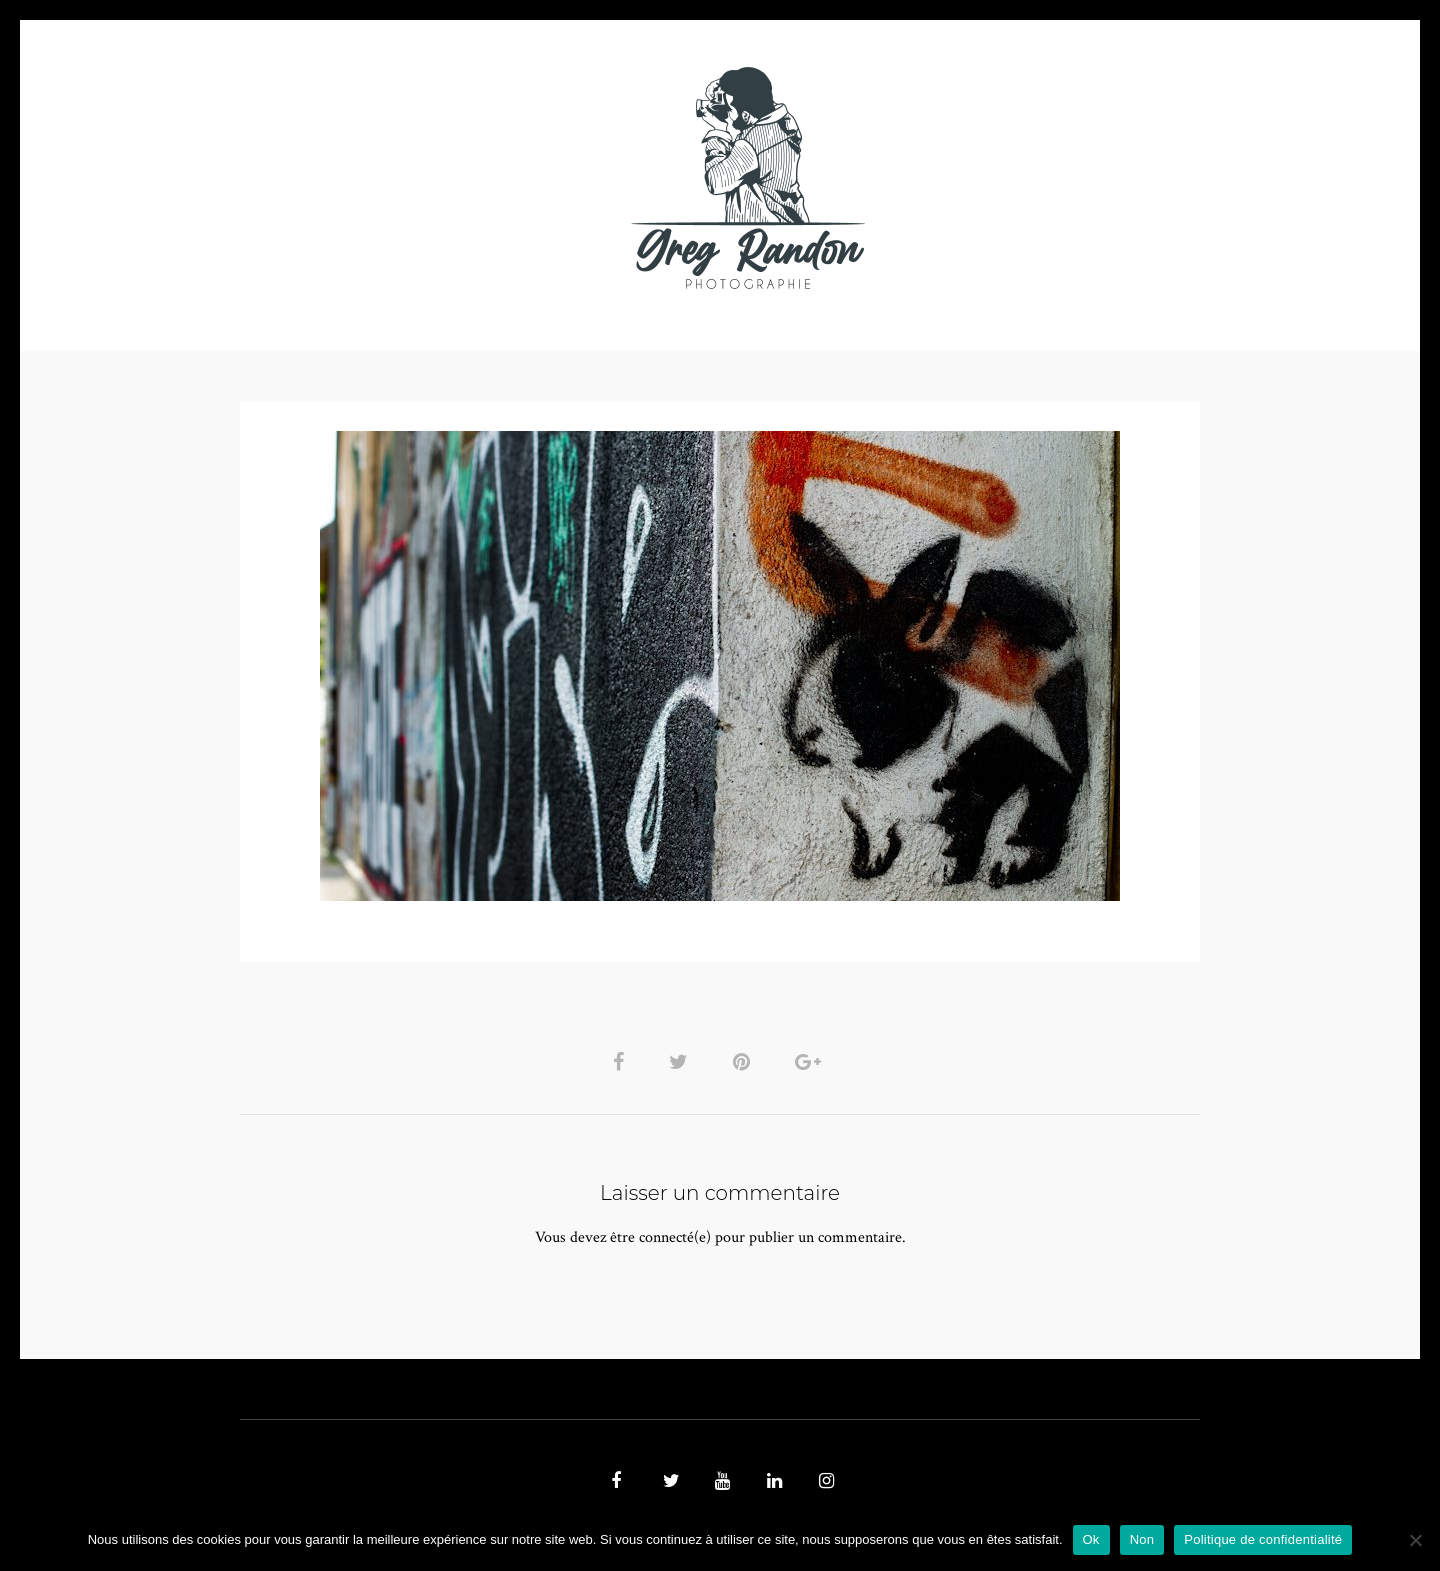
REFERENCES (1066, 177)
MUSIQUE (561, 177)
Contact (951, 177)
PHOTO (367, 177)
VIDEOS (466, 177)
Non (1142, 1539)
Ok (1091, 1539)
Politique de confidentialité (1263, 1539)
